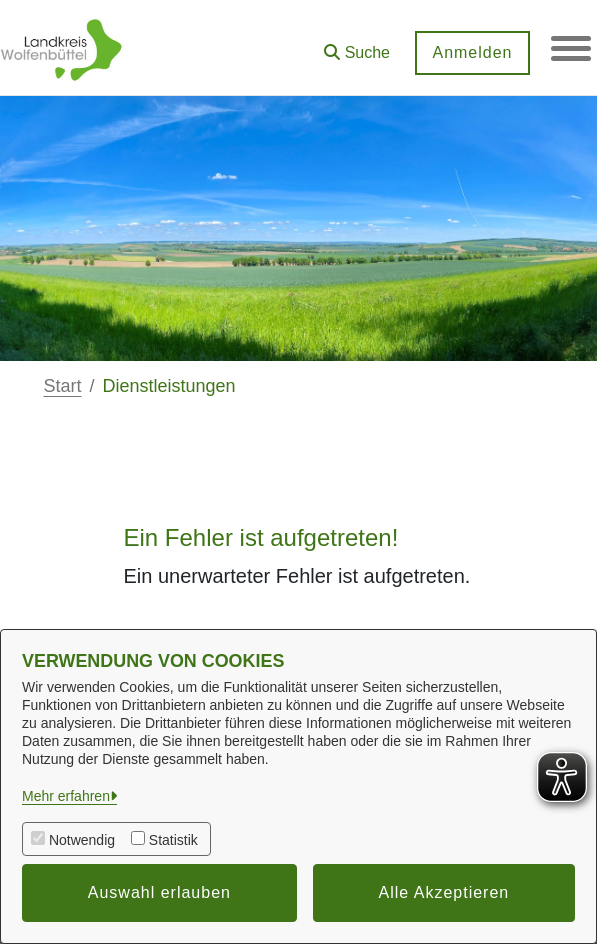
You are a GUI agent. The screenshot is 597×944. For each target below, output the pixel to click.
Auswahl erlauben (159, 892)
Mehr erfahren (66, 796)
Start (63, 386)
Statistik (173, 840)
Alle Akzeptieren (444, 892)
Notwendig (82, 840)
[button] (357, 45)
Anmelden (472, 52)
